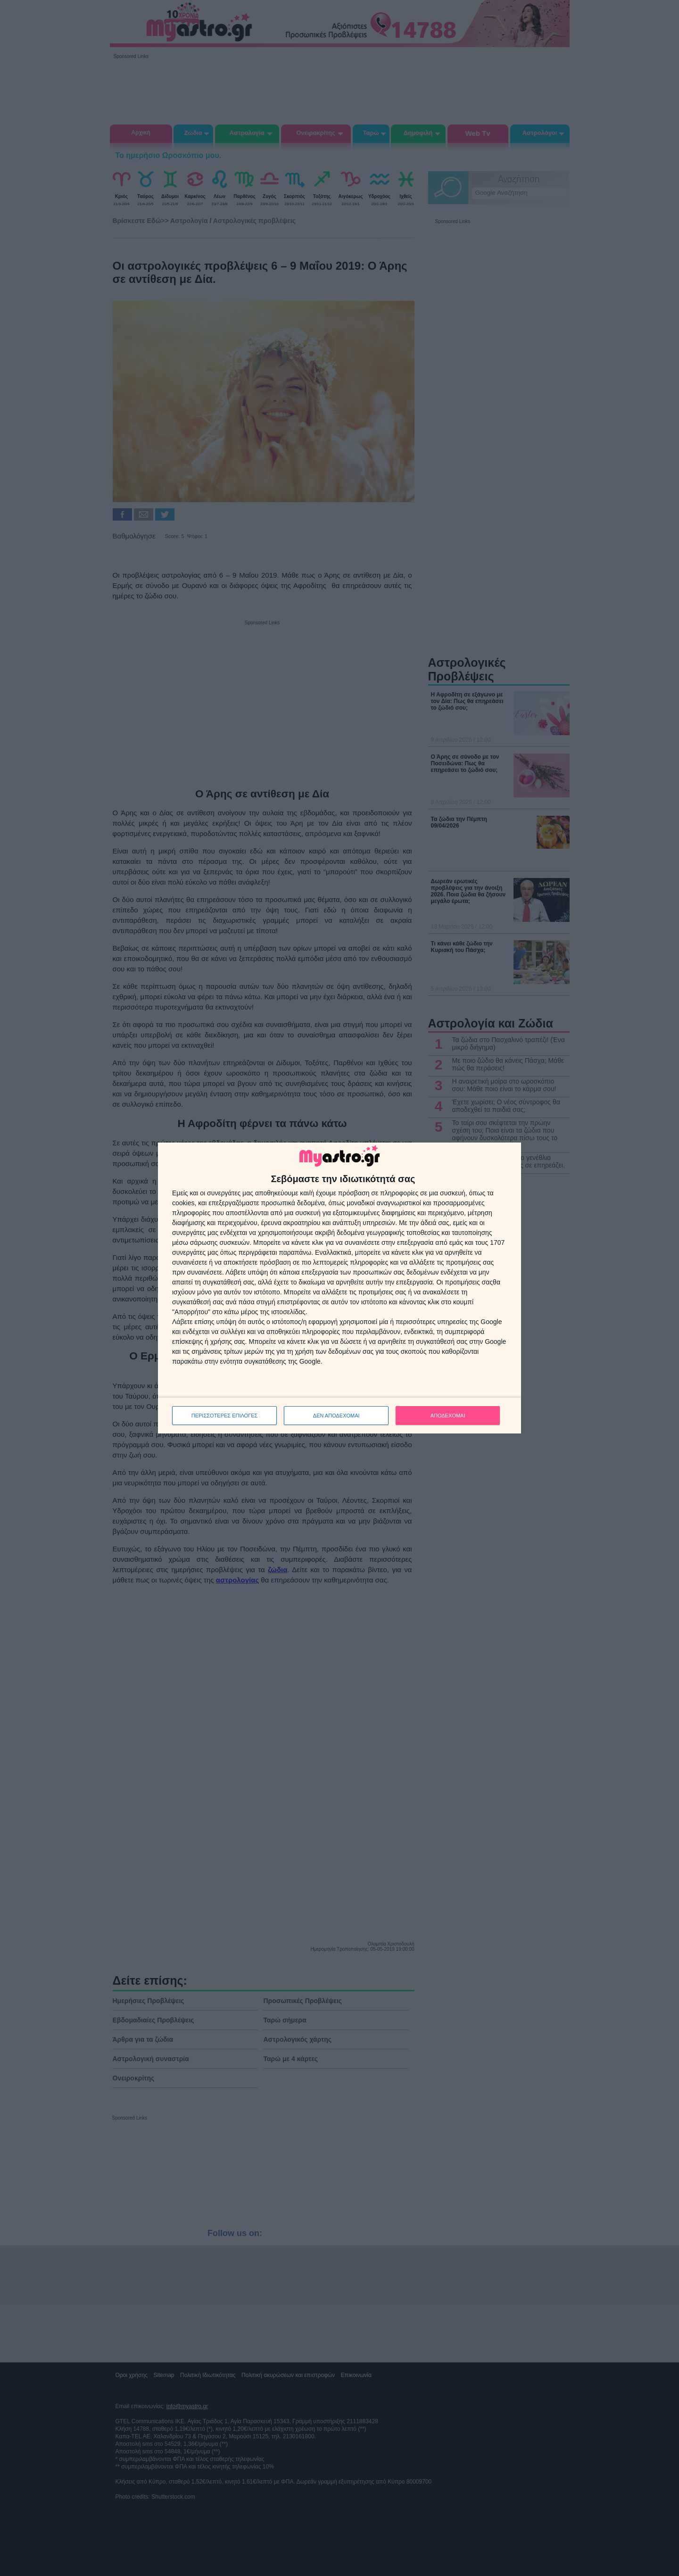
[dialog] (339, 1288)
